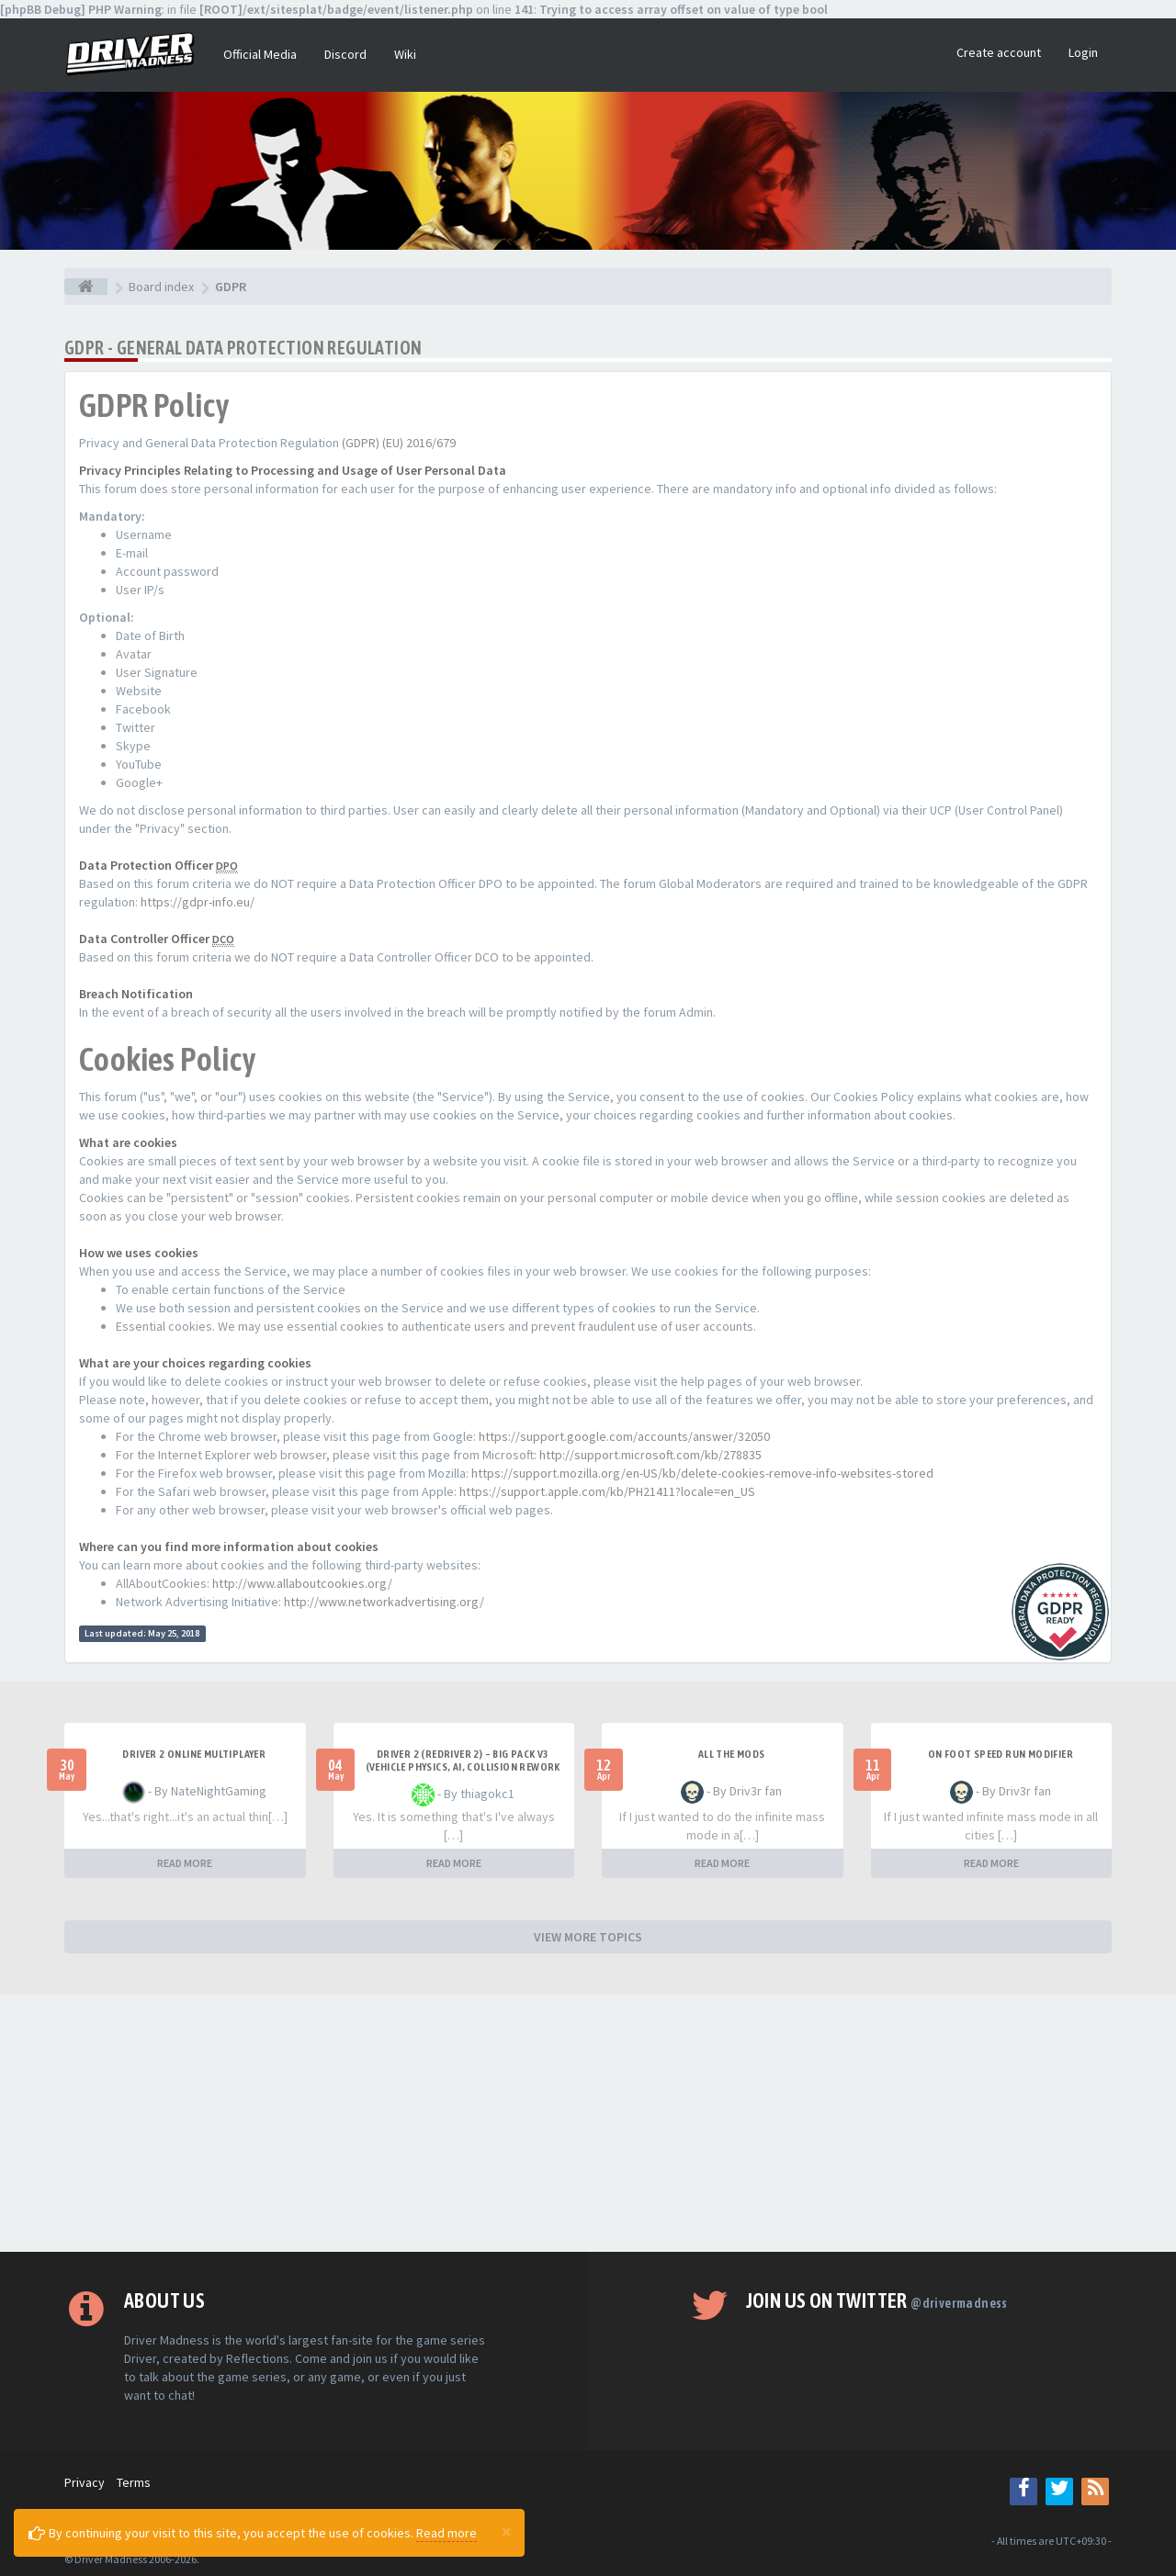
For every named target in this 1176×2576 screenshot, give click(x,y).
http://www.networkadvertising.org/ (384, 1601)
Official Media (260, 54)
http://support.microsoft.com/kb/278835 (650, 1454)
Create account (998, 52)
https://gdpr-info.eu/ (197, 902)
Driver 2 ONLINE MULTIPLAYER (194, 1754)
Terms (134, 2482)
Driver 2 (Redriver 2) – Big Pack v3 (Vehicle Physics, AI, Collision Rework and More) (463, 1767)
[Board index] (85, 286)
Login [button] (1083, 52)
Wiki (405, 54)
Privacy (84, 2482)
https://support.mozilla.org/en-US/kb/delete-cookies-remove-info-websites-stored (702, 1473)
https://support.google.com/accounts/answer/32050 (624, 1436)
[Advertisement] (588, 2123)
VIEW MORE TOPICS (588, 1937)
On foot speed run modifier (1000, 1754)
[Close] (506, 2531)
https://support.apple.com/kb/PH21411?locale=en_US (607, 1491)
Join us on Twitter (877, 2300)
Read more (446, 2533)
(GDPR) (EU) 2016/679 (399, 442)
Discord (345, 54)
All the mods (731, 1754)
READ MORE (184, 1863)
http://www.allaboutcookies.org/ (302, 1583)
